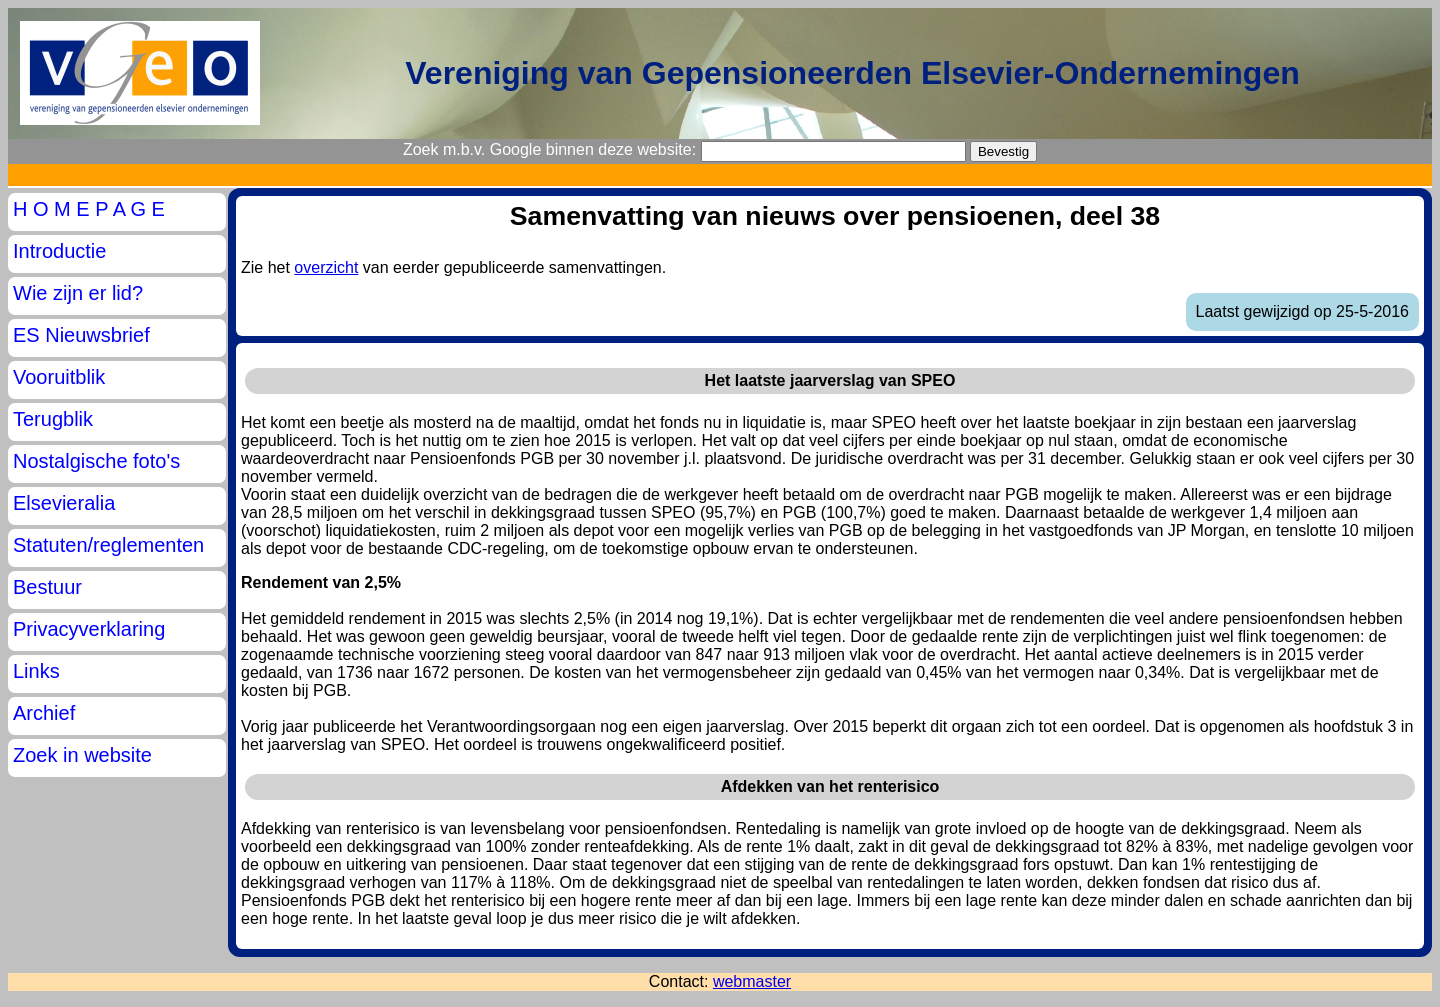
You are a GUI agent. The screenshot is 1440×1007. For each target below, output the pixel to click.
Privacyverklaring (89, 629)
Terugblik (53, 419)
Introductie (59, 251)
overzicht (326, 267)
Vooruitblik (59, 377)
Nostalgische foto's (96, 461)
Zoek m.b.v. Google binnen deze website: (549, 149)
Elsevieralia (64, 503)
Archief (44, 713)
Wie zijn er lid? (78, 293)
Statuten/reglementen (108, 545)
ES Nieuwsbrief (81, 335)
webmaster (752, 981)
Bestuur (47, 587)
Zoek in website (82, 755)
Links (36, 671)
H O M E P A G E (89, 209)
